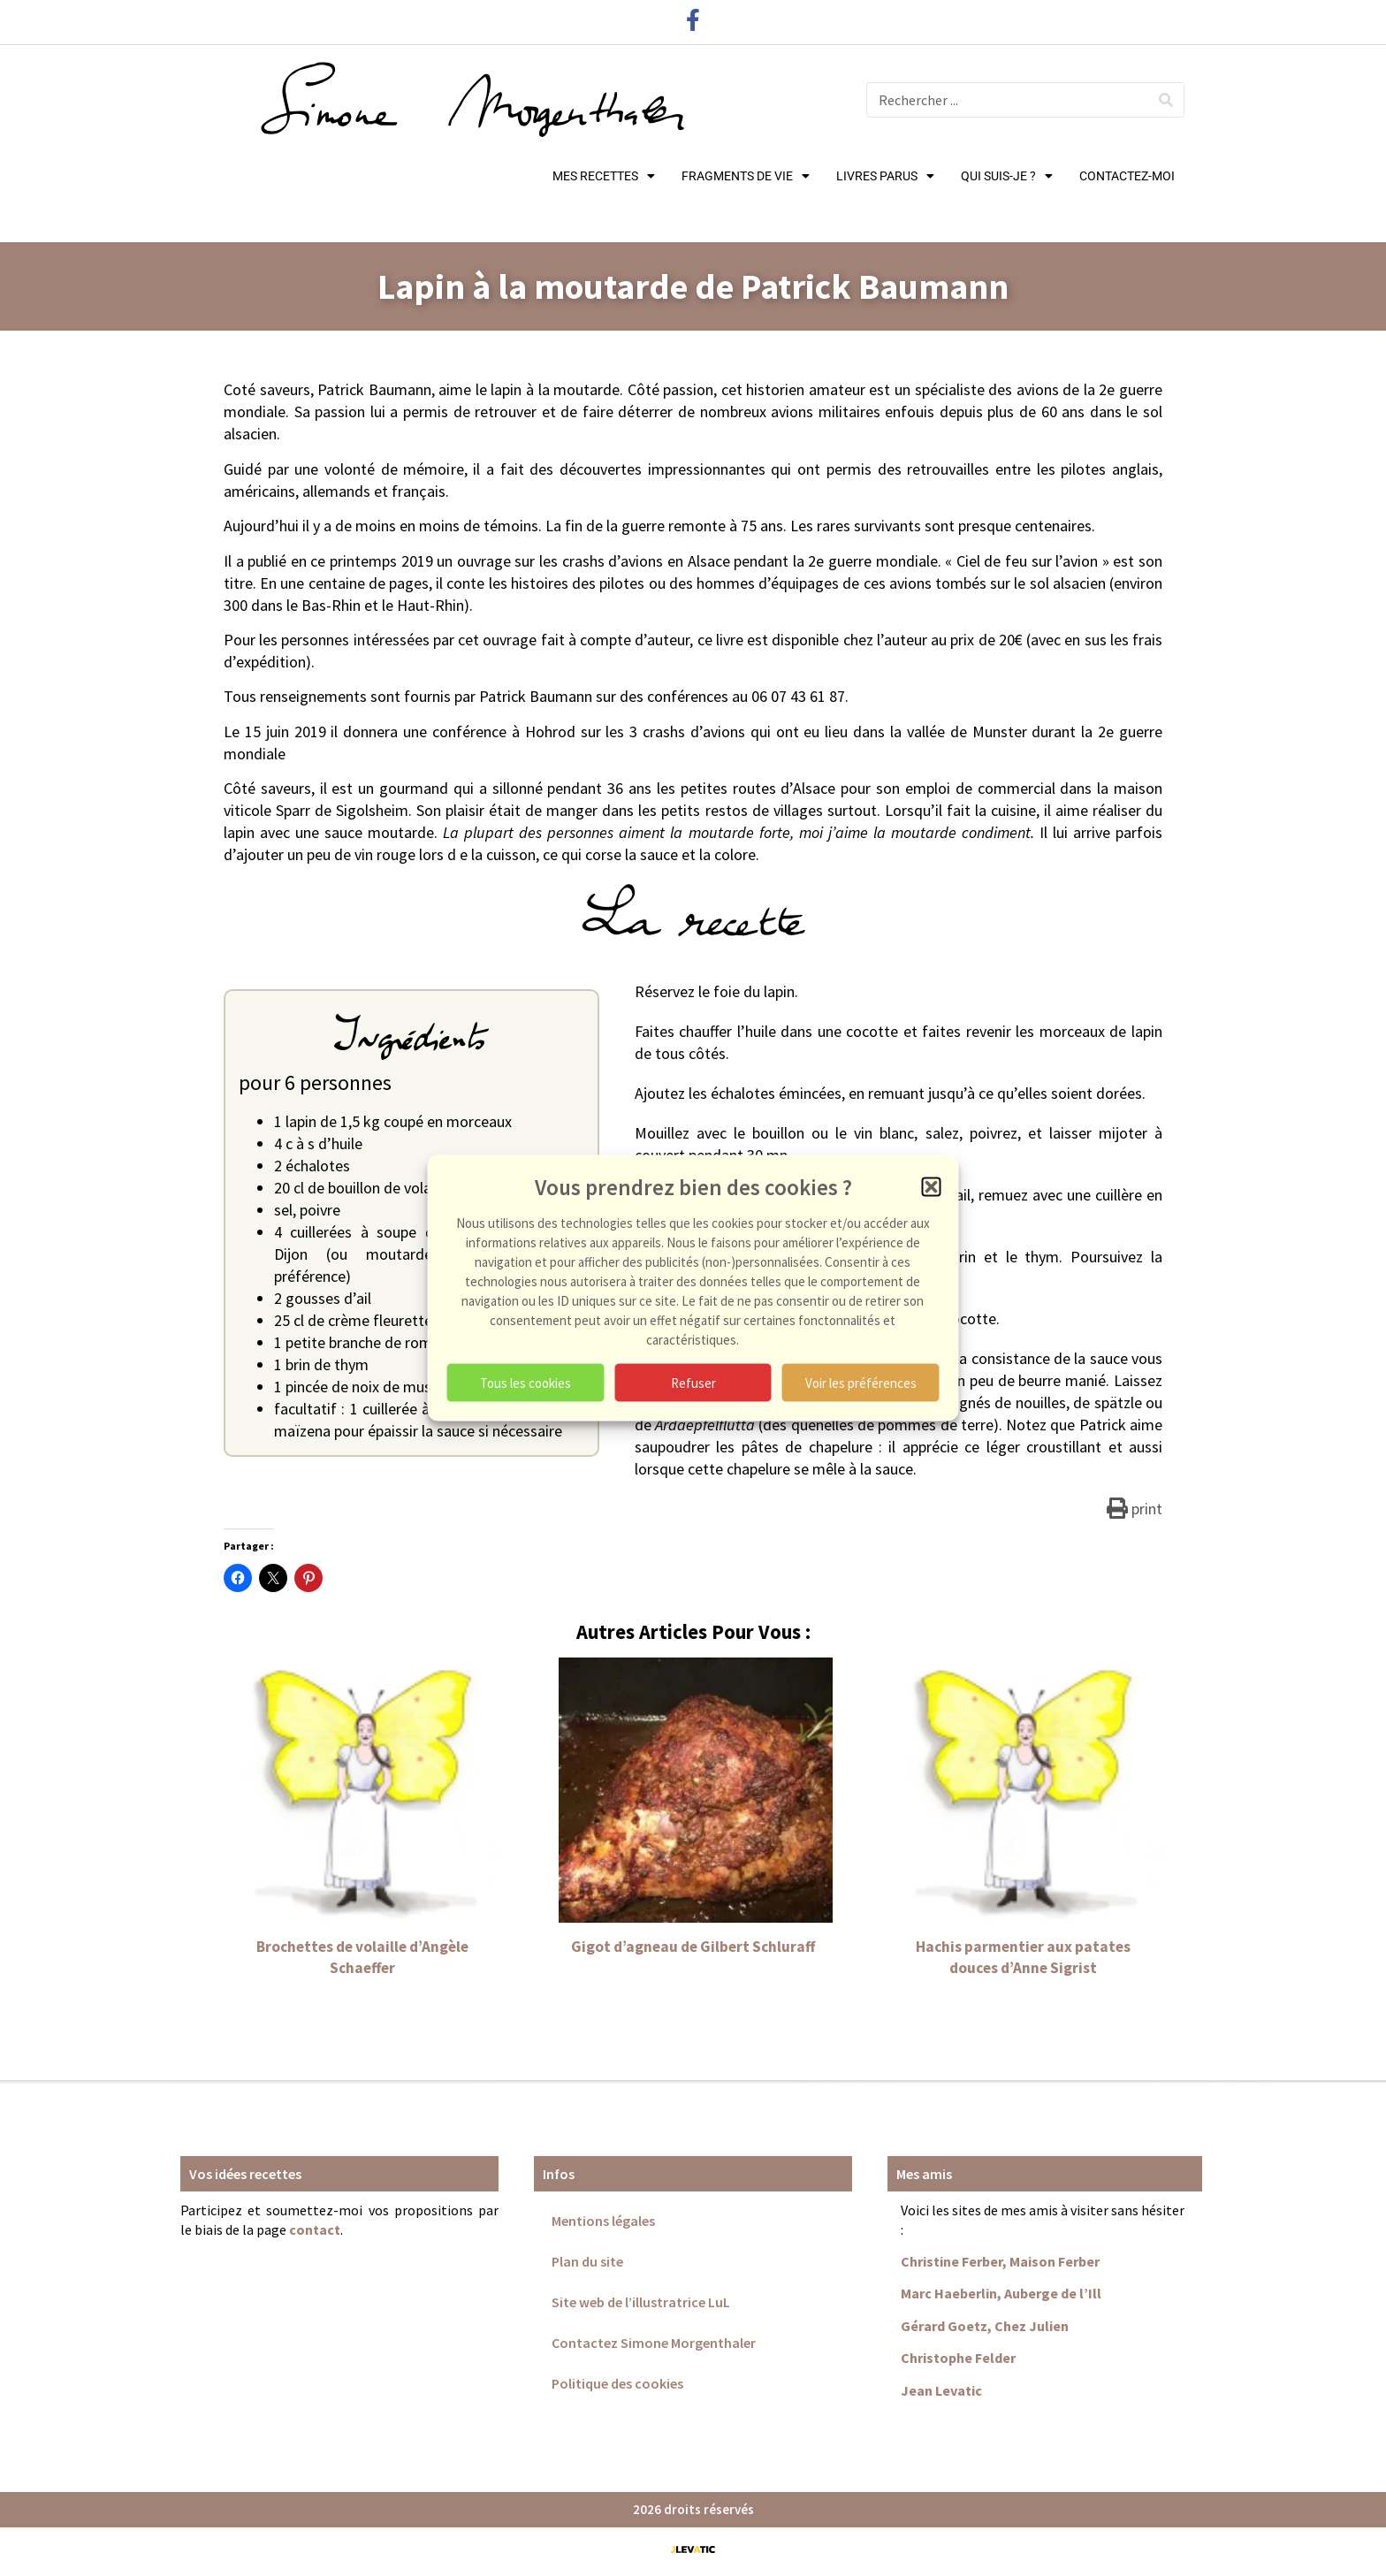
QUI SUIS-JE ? (1007, 176)
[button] (931, 1187)
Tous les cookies (525, 1382)
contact (314, 2229)
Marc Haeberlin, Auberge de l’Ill (1001, 2293)
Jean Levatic (941, 2390)
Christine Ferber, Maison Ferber (1000, 2261)
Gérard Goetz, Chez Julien (985, 2326)
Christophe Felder (958, 2357)
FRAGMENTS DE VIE (746, 176)
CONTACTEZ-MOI (1127, 176)
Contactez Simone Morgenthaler (654, 2342)
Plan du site (587, 2261)
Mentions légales (603, 2220)
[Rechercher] (1166, 100)
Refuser (693, 1382)
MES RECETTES (603, 176)
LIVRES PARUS (885, 176)
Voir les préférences (861, 1382)
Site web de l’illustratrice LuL (641, 2302)
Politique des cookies (617, 2383)
